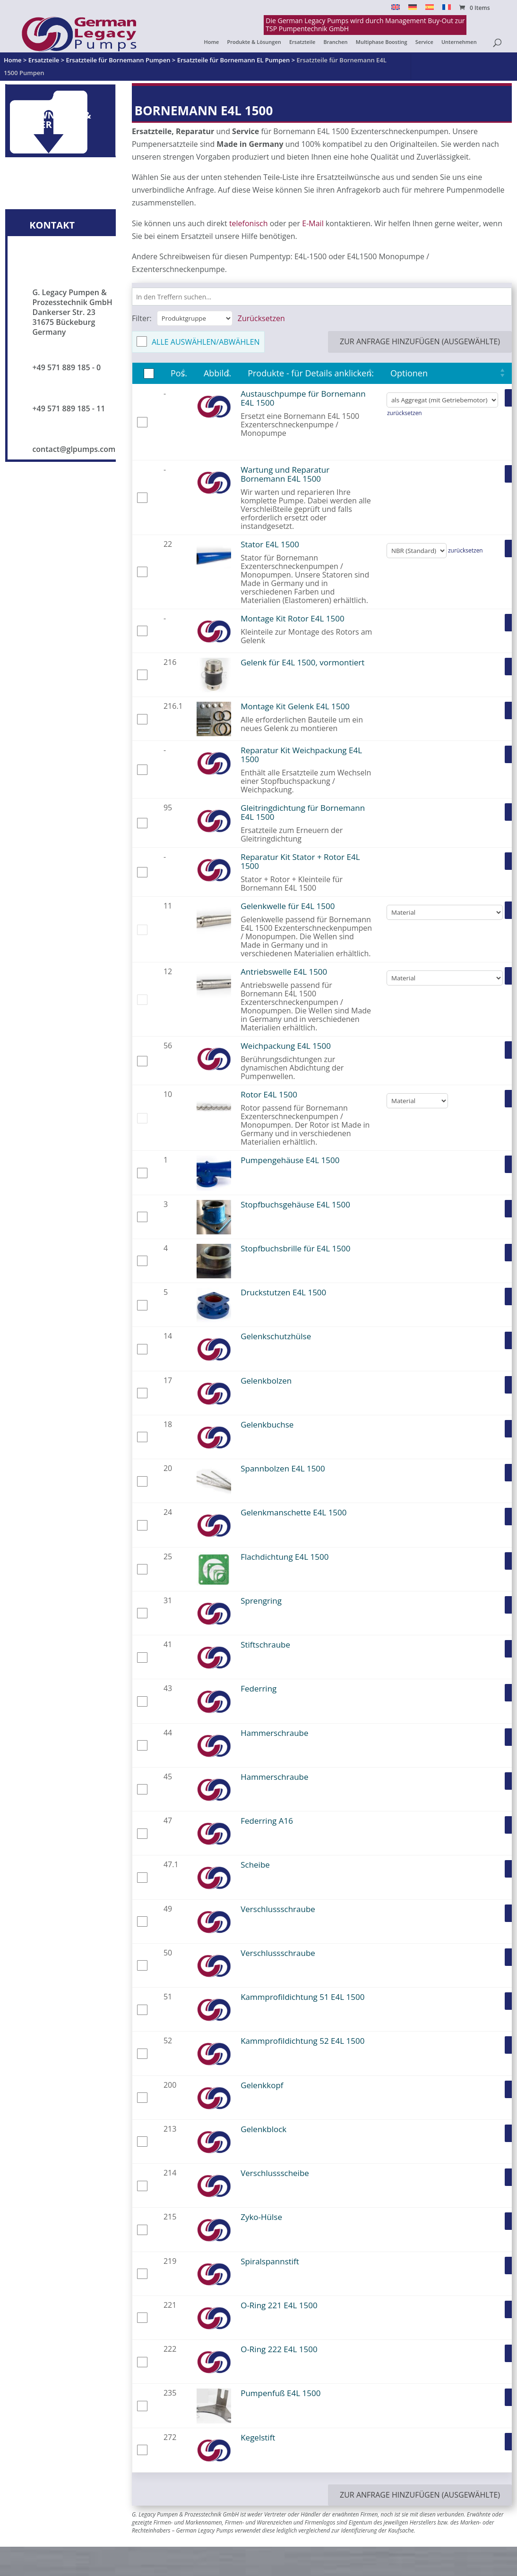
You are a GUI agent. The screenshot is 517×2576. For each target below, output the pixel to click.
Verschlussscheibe (275, 2172)
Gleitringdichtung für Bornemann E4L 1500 (303, 812)
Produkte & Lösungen (254, 42)
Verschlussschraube (278, 1908)
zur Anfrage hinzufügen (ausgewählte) (420, 341)
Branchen (335, 42)
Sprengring (261, 1600)
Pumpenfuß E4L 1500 (280, 2393)
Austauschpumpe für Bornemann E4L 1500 (303, 398)
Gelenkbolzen (266, 1380)
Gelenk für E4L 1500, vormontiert (302, 662)
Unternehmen (459, 42)
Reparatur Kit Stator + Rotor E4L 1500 (300, 861)
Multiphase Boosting (381, 42)
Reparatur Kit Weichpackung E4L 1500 (301, 755)
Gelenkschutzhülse (276, 1336)
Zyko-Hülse (261, 2216)
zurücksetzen (404, 413)
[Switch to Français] (446, 9)
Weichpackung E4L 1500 (286, 1045)
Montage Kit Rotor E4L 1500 (293, 618)
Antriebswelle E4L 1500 (284, 971)
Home (211, 42)
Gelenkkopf (262, 2085)
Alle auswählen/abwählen (206, 342)
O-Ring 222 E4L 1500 (279, 2349)
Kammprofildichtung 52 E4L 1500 (302, 2040)
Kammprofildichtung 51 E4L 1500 (302, 1996)
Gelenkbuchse (267, 1424)
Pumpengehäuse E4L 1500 (290, 1160)
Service (424, 42)
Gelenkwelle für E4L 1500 (288, 905)
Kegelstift (258, 2437)
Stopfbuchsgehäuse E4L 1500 (295, 1204)
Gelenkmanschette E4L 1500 (293, 1512)
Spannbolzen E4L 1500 (283, 1468)
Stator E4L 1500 (270, 544)
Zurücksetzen (261, 318)
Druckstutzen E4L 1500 (283, 1292)
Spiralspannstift (270, 2261)
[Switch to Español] (429, 9)
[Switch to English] (395, 9)
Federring (258, 1688)
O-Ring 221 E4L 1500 (279, 2305)
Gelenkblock (263, 2129)
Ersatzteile (302, 42)
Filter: (142, 318)
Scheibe (255, 1864)
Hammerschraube (274, 1732)
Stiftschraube (265, 1644)
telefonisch (248, 223)
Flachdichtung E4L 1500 (284, 1556)
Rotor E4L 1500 (269, 1094)
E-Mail (312, 223)
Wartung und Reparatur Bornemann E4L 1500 (285, 474)
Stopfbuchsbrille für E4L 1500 (295, 1248)
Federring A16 (267, 1820)
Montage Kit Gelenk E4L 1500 (295, 706)
